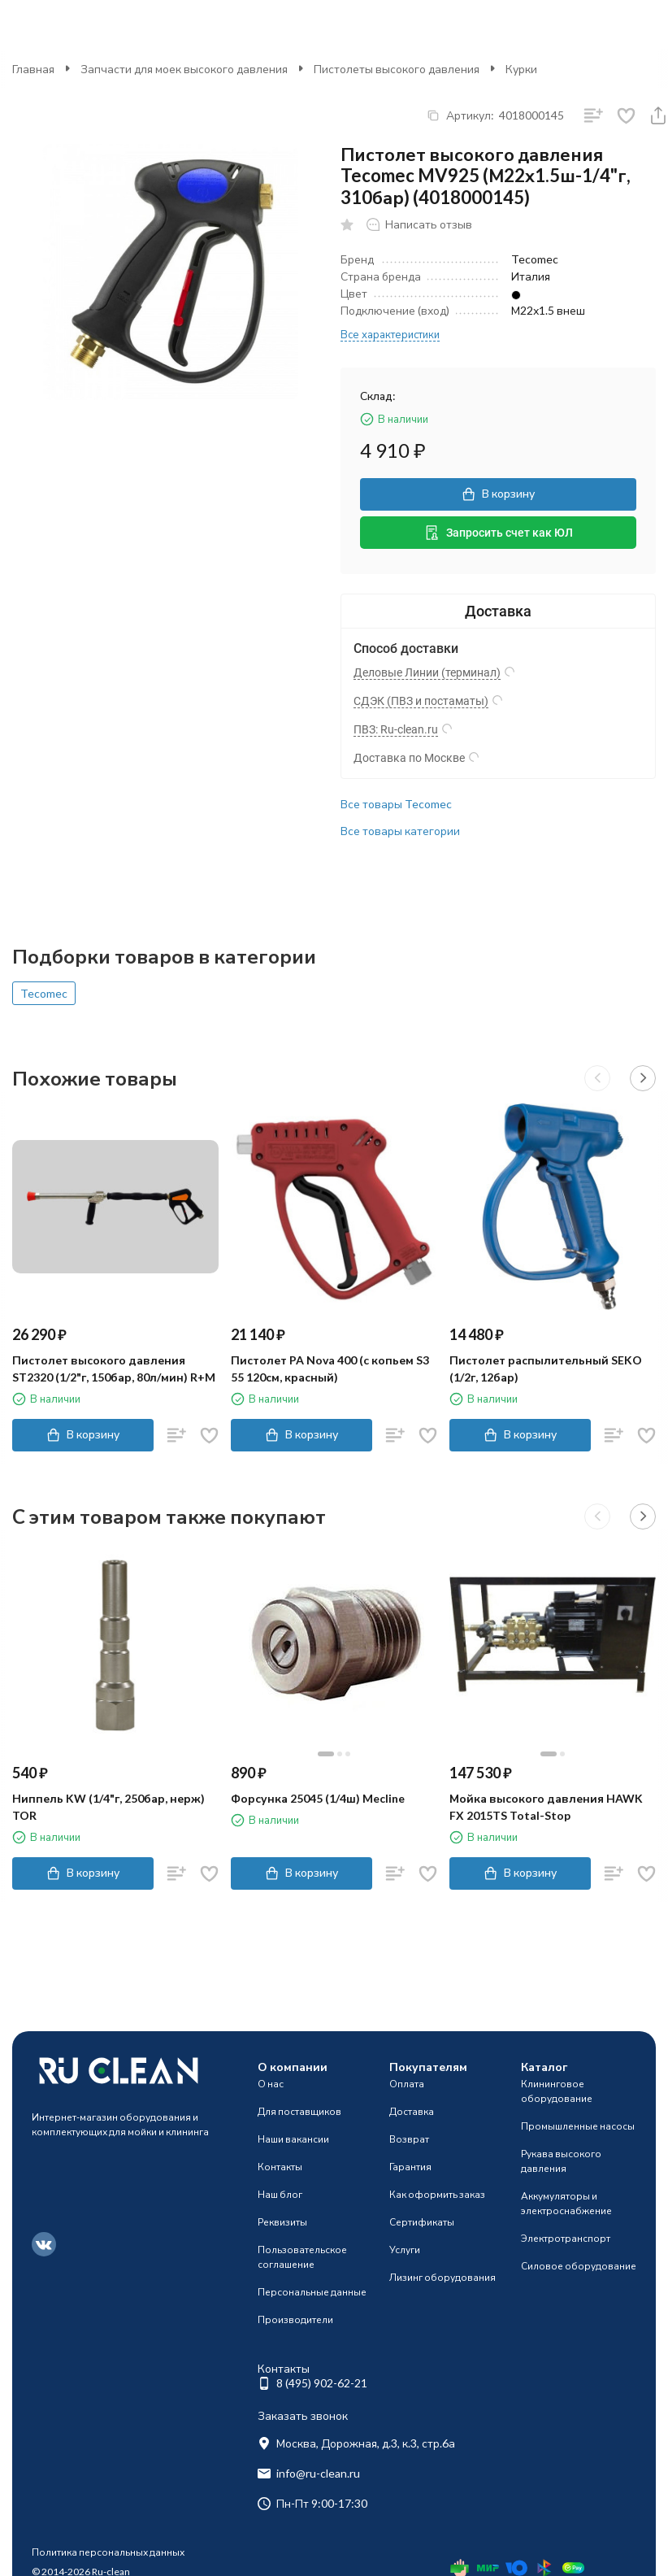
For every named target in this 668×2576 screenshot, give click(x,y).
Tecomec (43, 993)
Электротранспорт (565, 2238)
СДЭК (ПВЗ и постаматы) (421, 700)
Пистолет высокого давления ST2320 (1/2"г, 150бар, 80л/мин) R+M (113, 1368)
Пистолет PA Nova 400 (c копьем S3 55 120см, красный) (330, 1368)
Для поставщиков (299, 2111)
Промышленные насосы (578, 2126)
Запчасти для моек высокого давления (184, 69)
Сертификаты (421, 2222)
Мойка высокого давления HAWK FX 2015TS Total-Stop (546, 1806)
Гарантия (410, 2166)
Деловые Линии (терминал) (427, 672)
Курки (521, 69)
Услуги (404, 2249)
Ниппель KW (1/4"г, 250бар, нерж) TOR (108, 1806)
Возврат (409, 2139)
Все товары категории (400, 831)
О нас (271, 2084)
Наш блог (280, 2194)
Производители (295, 2319)
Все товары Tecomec (396, 804)
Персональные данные (312, 2292)
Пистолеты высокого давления (396, 69)
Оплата (406, 2084)
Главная (33, 69)
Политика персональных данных (108, 2552)
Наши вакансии (293, 2139)
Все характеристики (390, 334)
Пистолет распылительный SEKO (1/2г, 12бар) (545, 1368)
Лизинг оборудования (442, 2277)
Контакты (280, 2166)
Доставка (411, 2111)
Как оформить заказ (437, 2194)
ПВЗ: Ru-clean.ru (396, 729)
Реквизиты (282, 2222)
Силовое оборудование (578, 2266)
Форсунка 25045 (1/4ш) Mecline (318, 1798)
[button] (597, 1078)
